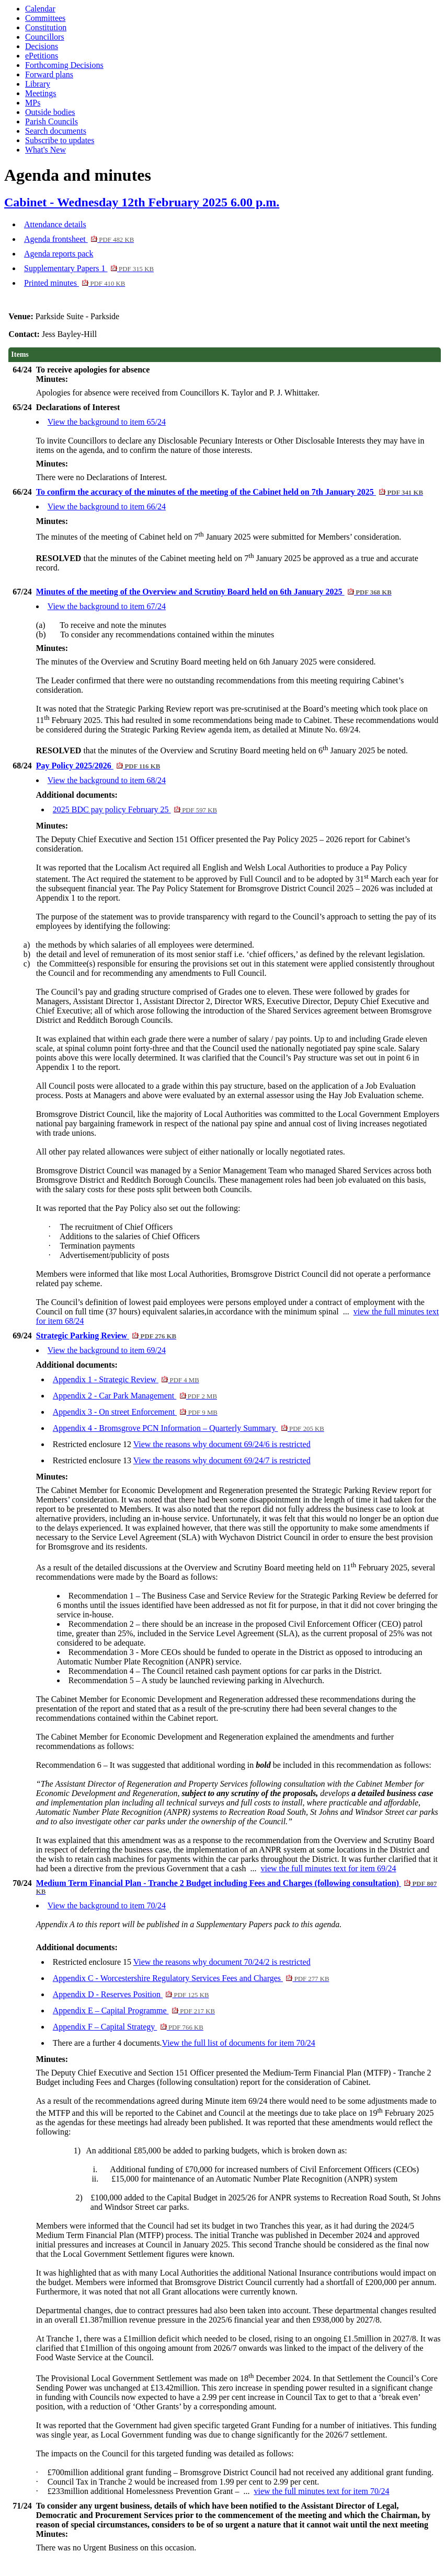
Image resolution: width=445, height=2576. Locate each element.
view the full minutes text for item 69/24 (328, 1868)
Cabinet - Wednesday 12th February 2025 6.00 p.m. (141, 202)
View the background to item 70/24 (107, 1905)
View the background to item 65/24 (107, 421)
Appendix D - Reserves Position (131, 1994)
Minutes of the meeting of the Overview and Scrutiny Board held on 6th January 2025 (214, 591)
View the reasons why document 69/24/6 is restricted (222, 1444)
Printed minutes (74, 282)
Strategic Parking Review (106, 1335)
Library (37, 83)
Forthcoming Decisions (64, 65)
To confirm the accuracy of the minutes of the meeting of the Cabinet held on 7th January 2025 (229, 491)
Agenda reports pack (58, 253)
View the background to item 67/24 (107, 606)
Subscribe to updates (59, 140)
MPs (32, 102)
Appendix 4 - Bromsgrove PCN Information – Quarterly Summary (188, 1428)
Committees (45, 18)
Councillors (44, 36)
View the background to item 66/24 (107, 506)
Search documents (55, 130)
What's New (45, 149)
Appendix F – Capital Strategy (128, 2026)
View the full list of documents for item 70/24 (238, 2042)
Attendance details (55, 224)
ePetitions (41, 55)
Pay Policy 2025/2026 (98, 765)
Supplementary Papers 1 (89, 268)
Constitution (45, 27)
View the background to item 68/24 (107, 780)
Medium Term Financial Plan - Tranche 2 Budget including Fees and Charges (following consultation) (236, 1887)
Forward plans (49, 74)
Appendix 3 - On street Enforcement (135, 1411)
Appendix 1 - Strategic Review (126, 1379)
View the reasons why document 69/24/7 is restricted (222, 1460)
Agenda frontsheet (79, 239)
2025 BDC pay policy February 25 (135, 809)
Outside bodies (50, 112)
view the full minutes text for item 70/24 (321, 2491)
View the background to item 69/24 (107, 1350)
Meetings (40, 93)
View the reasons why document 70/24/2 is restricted (222, 1961)
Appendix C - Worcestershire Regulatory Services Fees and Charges (191, 1978)
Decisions (41, 46)
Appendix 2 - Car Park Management (135, 1395)
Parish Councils (51, 121)
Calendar (40, 8)
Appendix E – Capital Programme (134, 2010)
